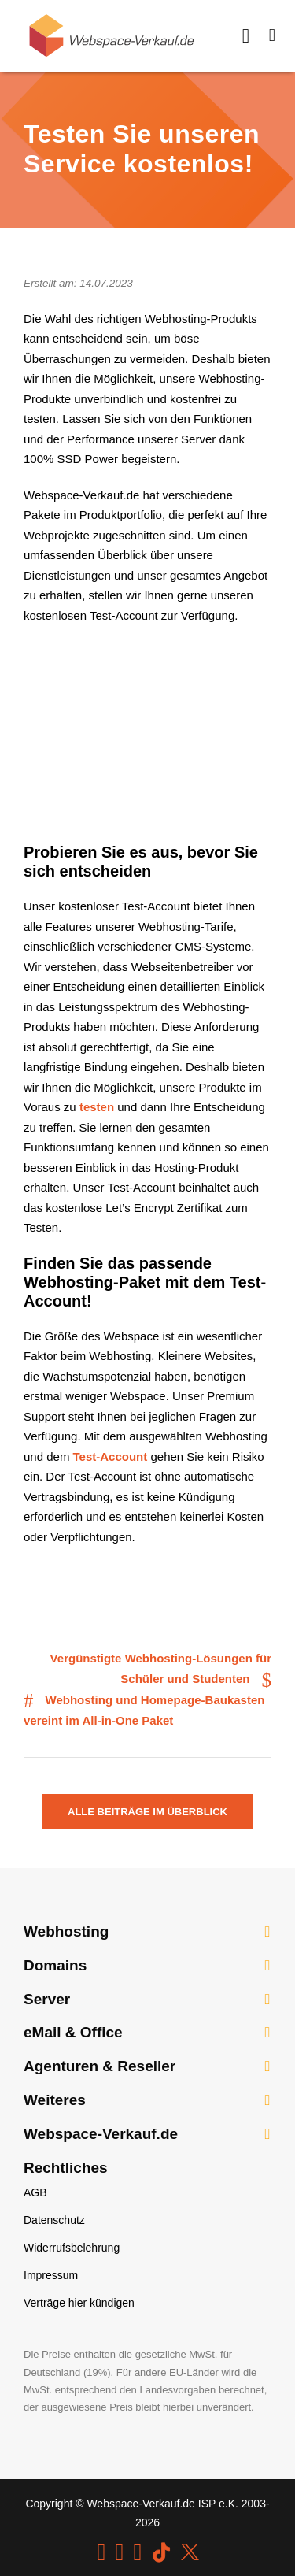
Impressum (51, 2275)
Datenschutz (54, 2220)
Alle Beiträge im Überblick (147, 1812)
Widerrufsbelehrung (72, 2247)
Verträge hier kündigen (79, 2302)
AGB (35, 2192)
